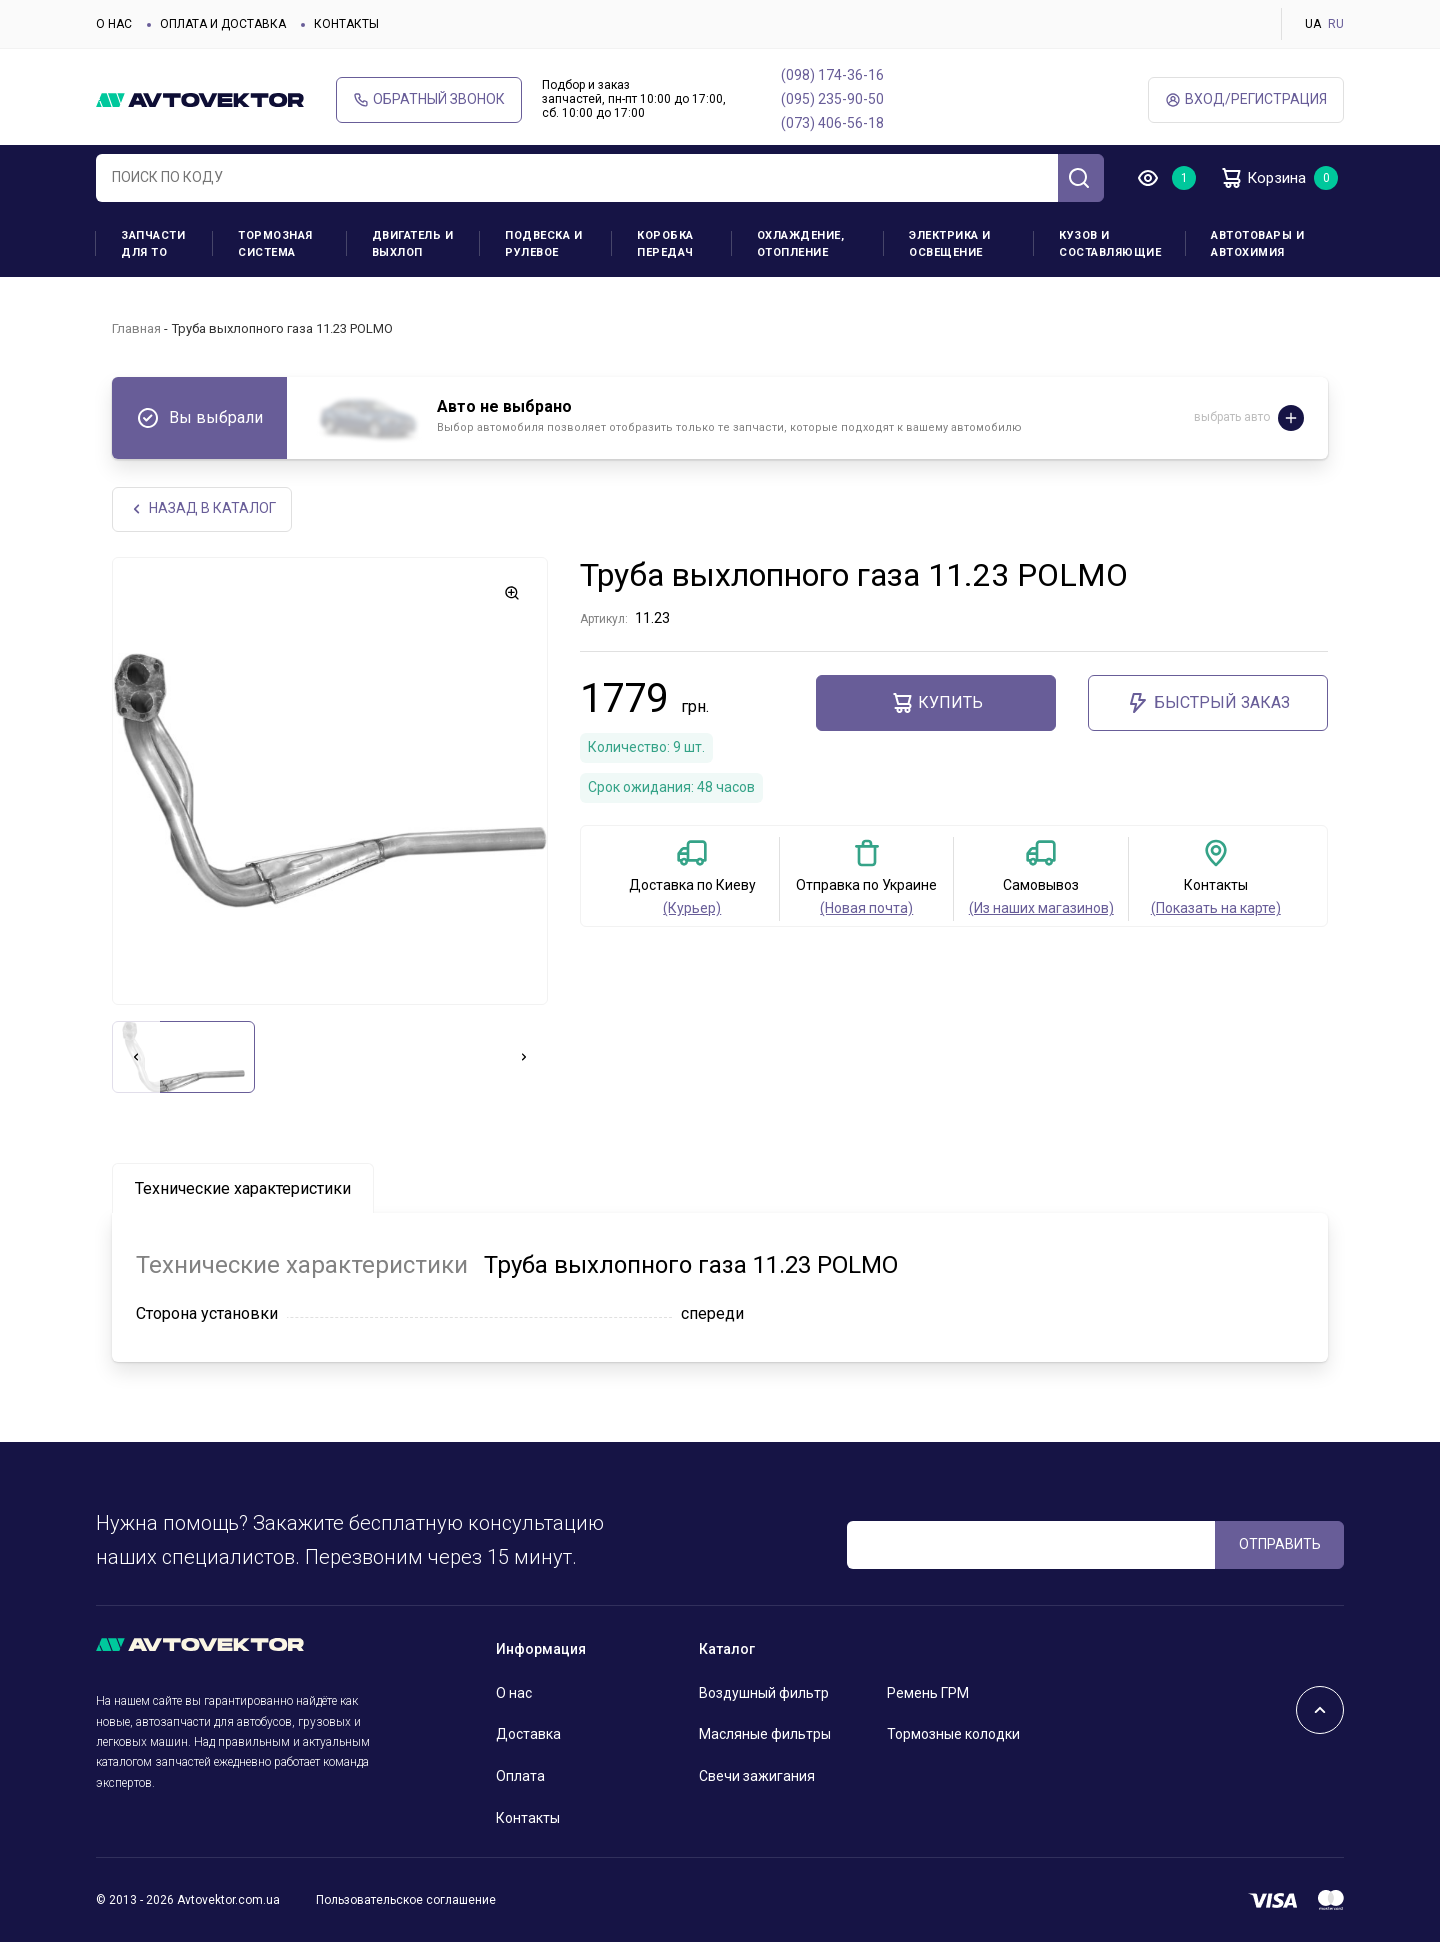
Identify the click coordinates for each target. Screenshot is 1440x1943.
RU (1336, 24)
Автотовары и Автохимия (1257, 244)
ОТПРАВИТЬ (1280, 1544)
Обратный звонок (429, 99)
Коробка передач (665, 244)
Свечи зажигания (757, 1777)
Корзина (1265, 178)
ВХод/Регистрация (1246, 99)
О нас (114, 24)
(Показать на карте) (1216, 909)
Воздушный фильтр (764, 1693)
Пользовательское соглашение (406, 1900)
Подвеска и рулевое (543, 244)
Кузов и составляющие (1110, 244)
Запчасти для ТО (153, 244)
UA (1313, 24)
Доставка (528, 1735)
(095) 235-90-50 (832, 99)
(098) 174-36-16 (832, 75)
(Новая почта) (866, 909)
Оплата (520, 1777)
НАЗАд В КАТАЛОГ (202, 509)
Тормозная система (275, 244)
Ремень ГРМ (928, 1693)
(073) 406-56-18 (832, 123)
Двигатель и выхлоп (413, 244)
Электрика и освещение (950, 244)
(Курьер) (692, 909)
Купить (936, 704)
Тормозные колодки (953, 1735)
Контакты (346, 24)
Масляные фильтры (765, 1735)
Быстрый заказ (1208, 704)
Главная (136, 328)
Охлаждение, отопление (801, 244)
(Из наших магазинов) (1041, 909)
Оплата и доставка (223, 24)
